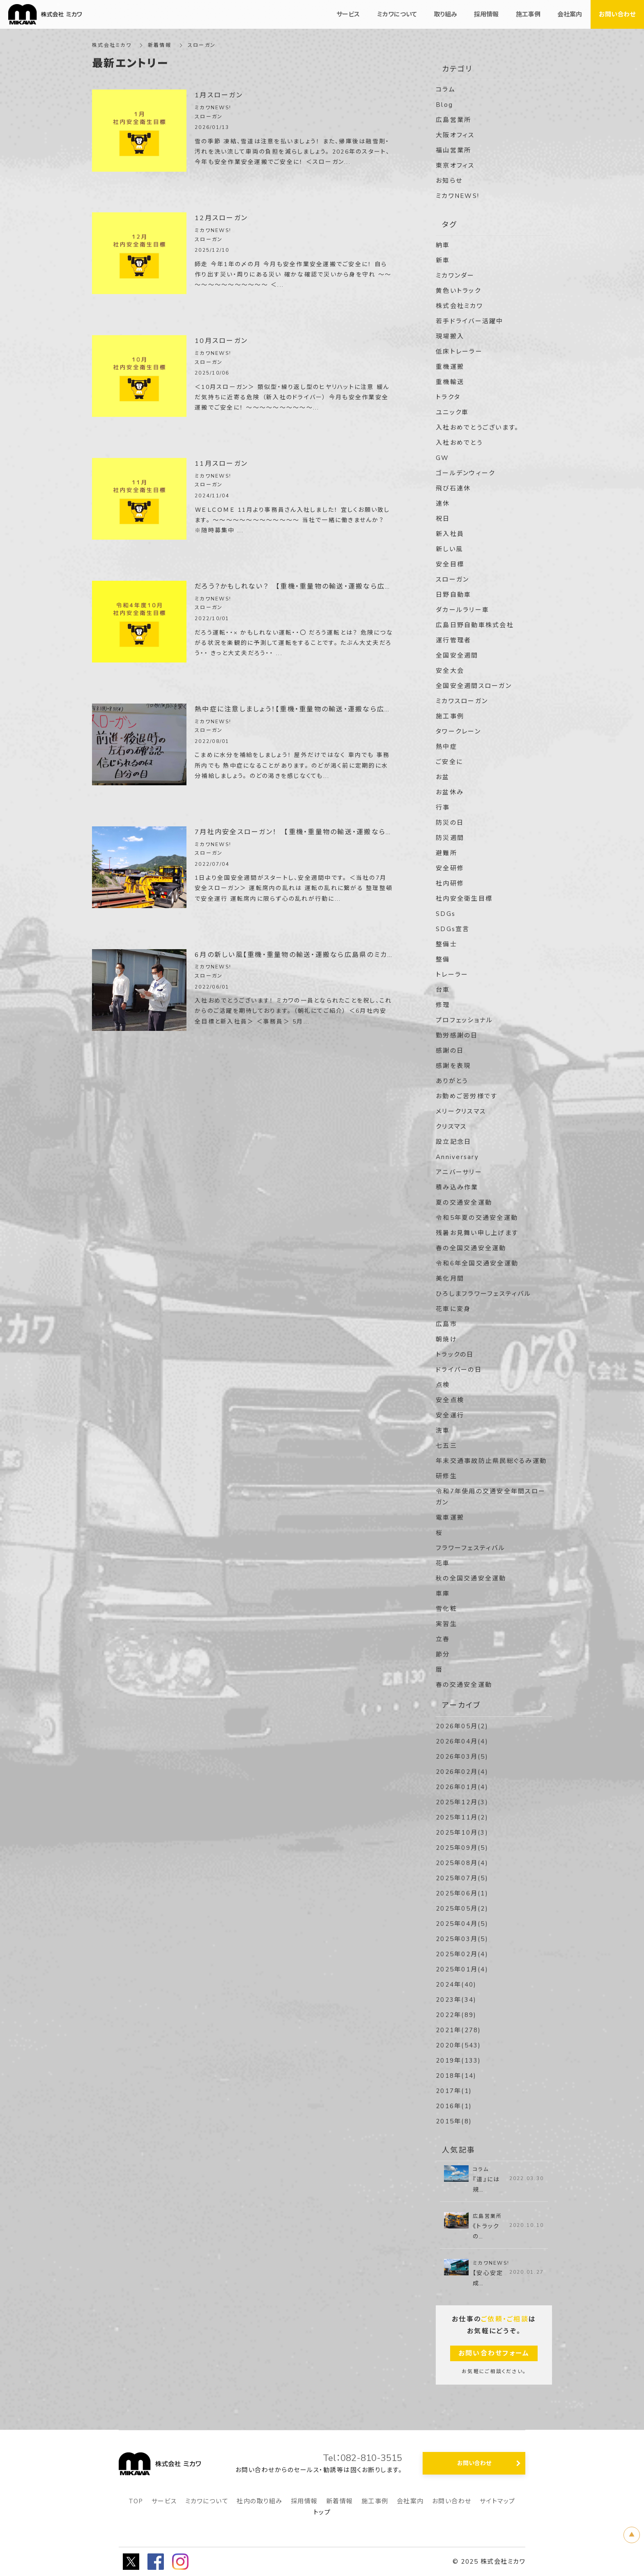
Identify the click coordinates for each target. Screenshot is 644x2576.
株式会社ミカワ (111, 45)
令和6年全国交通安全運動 (477, 1263)
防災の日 (450, 823)
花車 (443, 1563)
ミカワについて (207, 2501)
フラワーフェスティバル (470, 1548)
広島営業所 (453, 120)
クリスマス (451, 1126)
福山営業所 (453, 150)
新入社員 (450, 534)
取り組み (445, 14)
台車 (443, 990)
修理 (443, 1005)
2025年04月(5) (462, 1924)
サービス (164, 2501)
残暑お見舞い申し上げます (477, 1233)
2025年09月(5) (462, 1848)
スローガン (452, 579)
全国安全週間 (457, 655)
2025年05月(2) (462, 1908)
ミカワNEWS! (457, 196)
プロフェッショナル (464, 1020)
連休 (443, 503)
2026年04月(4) (462, 1741)
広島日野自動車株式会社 (475, 625)
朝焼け (446, 1339)
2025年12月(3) (462, 1802)
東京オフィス (455, 165)
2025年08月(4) (462, 1863)
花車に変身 (453, 1309)
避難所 (446, 853)
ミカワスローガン (462, 701)
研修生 (446, 1476)
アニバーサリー (459, 1172)
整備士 (446, 944)
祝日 (443, 519)
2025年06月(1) (462, 1893)
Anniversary (457, 1157)
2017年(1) (454, 2091)
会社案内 (410, 2501)
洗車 (443, 1430)
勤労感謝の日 (457, 1035)
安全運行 (450, 1415)
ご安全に (449, 762)
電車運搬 (450, 1517)
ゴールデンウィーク (465, 473)
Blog (444, 105)
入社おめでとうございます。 (477, 427)
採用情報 (304, 2501)
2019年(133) (458, 2060)
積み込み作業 (457, 1187)
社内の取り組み (260, 2501)
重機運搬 (450, 367)
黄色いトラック (458, 291)
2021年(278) (458, 2030)
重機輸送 (450, 382)
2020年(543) (458, 2045)
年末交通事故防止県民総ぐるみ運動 (491, 1461)
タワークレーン (458, 731)
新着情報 (339, 2501)
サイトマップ (497, 2501)
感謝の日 (450, 1050)
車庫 (443, 1593)
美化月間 (450, 1278)
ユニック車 (452, 412)
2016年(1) (454, 2106)
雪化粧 (446, 1609)
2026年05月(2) (462, 1726)
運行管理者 (453, 640)
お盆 (443, 777)
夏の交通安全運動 (464, 1202)
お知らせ (449, 181)
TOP (136, 2501)
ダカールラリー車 (462, 610)
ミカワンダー (455, 275)
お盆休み (450, 792)
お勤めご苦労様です (466, 1096)
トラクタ (448, 397)
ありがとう (452, 1081)
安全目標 (450, 564)
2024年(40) (456, 1984)
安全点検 (450, 1400)
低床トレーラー (459, 351)
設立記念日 (453, 1142)
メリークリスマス (461, 1111)
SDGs (445, 914)
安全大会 (450, 671)
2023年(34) (456, 2000)
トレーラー (452, 975)
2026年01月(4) (462, 1787)
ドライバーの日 (459, 1370)
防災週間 (450, 838)
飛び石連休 (453, 488)
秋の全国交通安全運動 (471, 1578)
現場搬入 (450, 336)
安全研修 (450, 868)
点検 (443, 1385)
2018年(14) (456, 2076)
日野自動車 (453, 595)
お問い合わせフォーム (494, 2353)
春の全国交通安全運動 (471, 1248)
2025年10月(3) (462, 1832)
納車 (443, 245)
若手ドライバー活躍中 (470, 321)
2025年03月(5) (462, 1939)
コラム (445, 89)
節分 (443, 1654)
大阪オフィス (455, 135)
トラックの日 (455, 1354)
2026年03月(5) (462, 1757)
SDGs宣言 (453, 929)
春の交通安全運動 (464, 1685)
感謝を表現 (453, 1066)
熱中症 (446, 747)
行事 (443, 807)
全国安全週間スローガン (474, 686)
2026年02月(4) (462, 1772)
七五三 (446, 1446)
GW (442, 458)
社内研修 (450, 883)
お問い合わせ (452, 2501)
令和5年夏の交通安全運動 (477, 1218)
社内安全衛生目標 (464, 899)
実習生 (446, 1624)
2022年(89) (456, 2015)
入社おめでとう (459, 443)
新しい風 (449, 549)
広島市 (446, 1324)
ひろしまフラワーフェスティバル (483, 1294)
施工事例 (450, 716)
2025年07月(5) (462, 1878)
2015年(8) (454, 2121)
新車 (443, 260)
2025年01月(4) (462, 1969)
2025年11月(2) (462, 1817)
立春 (443, 1639)
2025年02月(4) (462, 1954)
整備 (443, 959)
